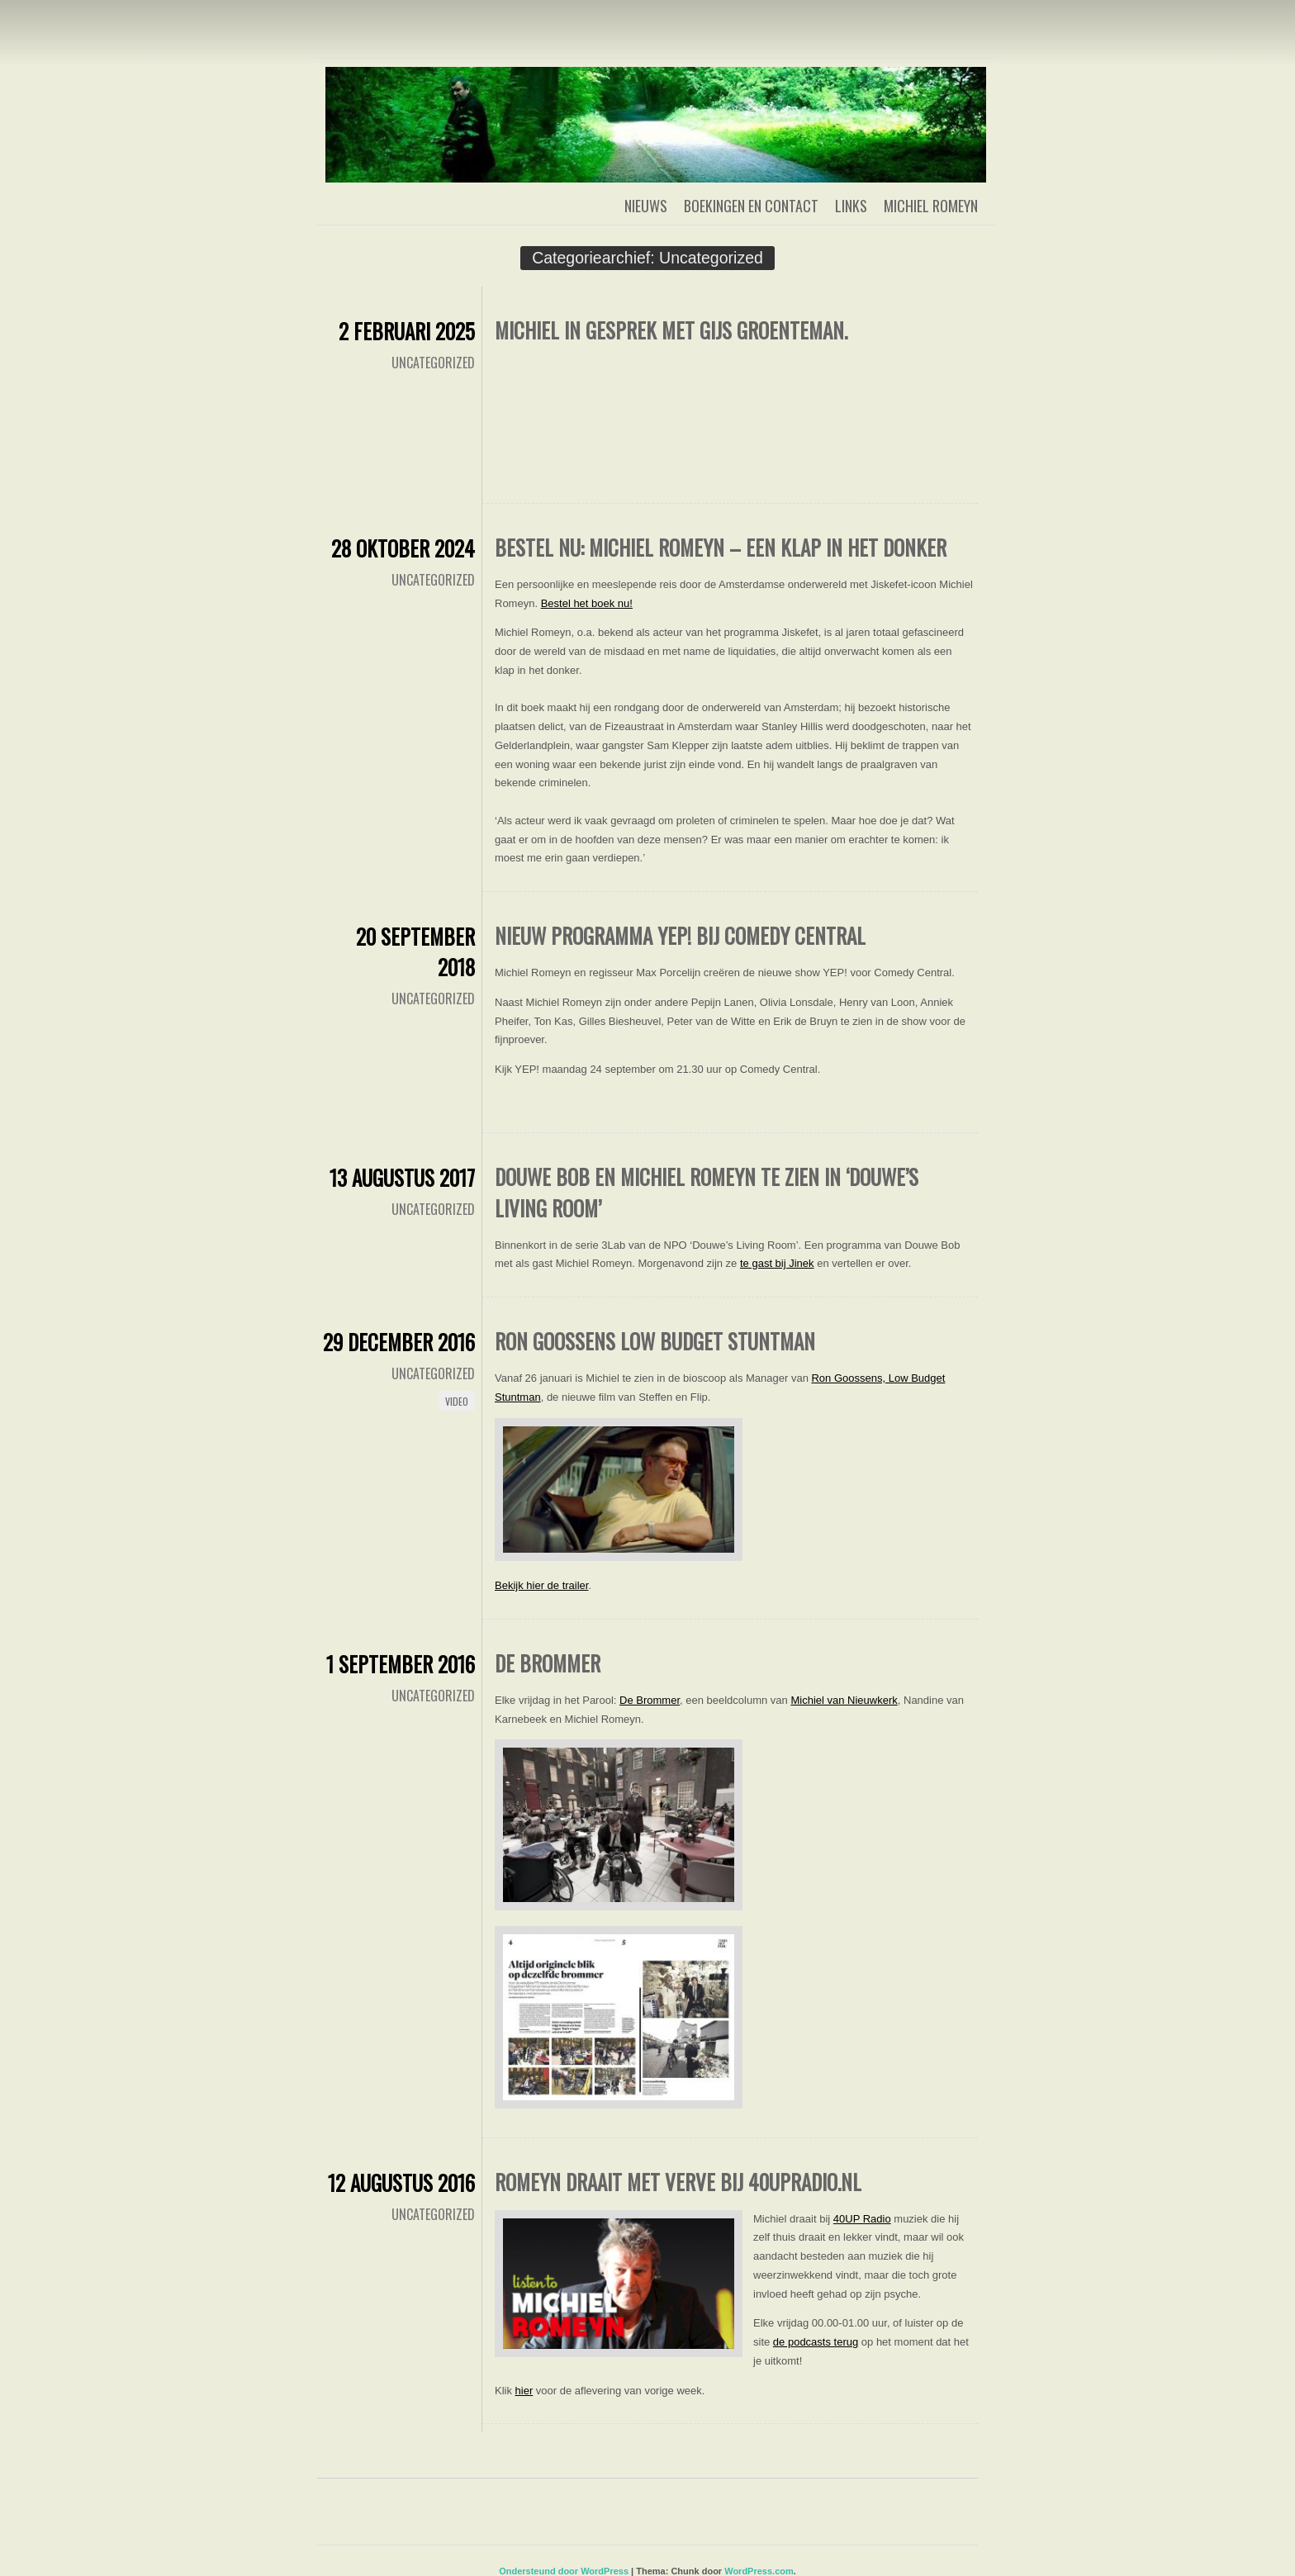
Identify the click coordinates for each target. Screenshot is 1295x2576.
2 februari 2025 (407, 330)
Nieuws (645, 205)
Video (456, 1401)
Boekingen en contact (751, 205)
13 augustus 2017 (402, 1177)
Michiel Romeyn (931, 205)
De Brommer (547, 1663)
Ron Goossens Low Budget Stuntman (655, 1341)
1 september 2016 (400, 1664)
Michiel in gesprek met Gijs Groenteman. (671, 330)
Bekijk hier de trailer (541, 1585)
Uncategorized (433, 362)
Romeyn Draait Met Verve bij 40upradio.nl (678, 2181)
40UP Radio (862, 2219)
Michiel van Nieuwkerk (843, 1700)
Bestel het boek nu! (587, 603)
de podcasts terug (815, 2342)
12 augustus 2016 (401, 2182)
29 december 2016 (399, 1341)
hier (524, 2390)
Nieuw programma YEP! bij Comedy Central (680, 935)
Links (851, 205)
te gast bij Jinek (777, 1263)
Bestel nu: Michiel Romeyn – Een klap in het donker (720, 547)
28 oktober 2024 (403, 548)
